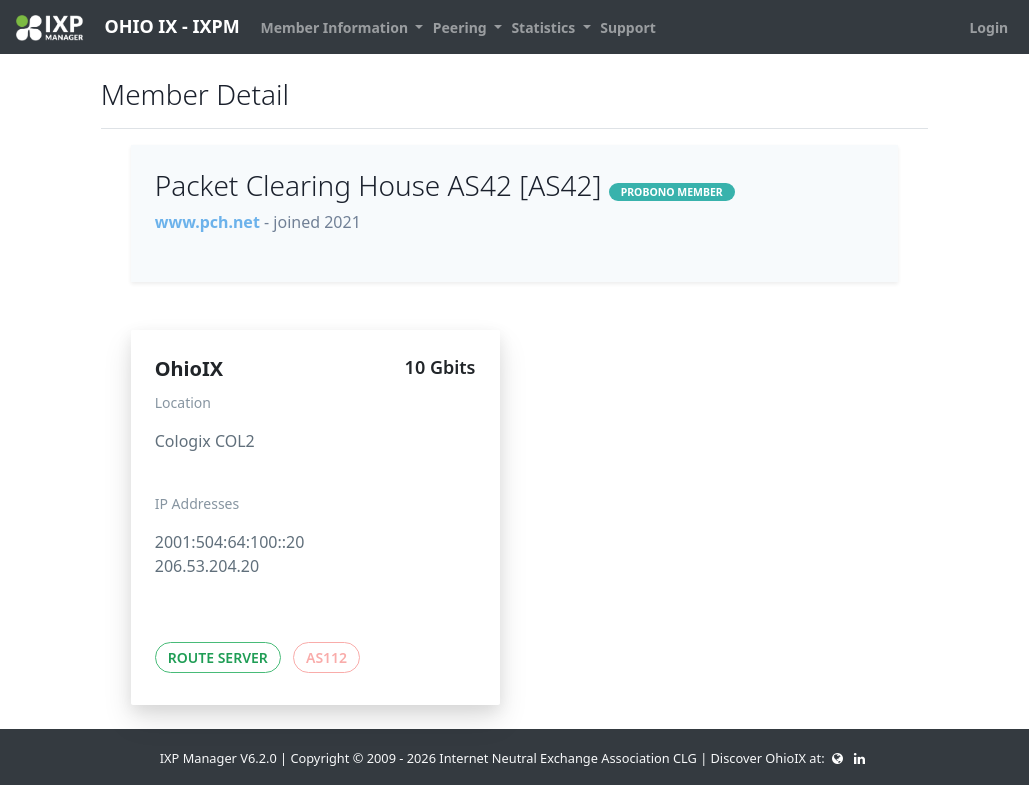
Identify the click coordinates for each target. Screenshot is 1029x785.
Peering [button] (461, 27)
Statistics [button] (545, 27)
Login (988, 27)
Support (628, 27)
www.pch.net (207, 222)
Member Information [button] (336, 27)
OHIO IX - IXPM (128, 27)
